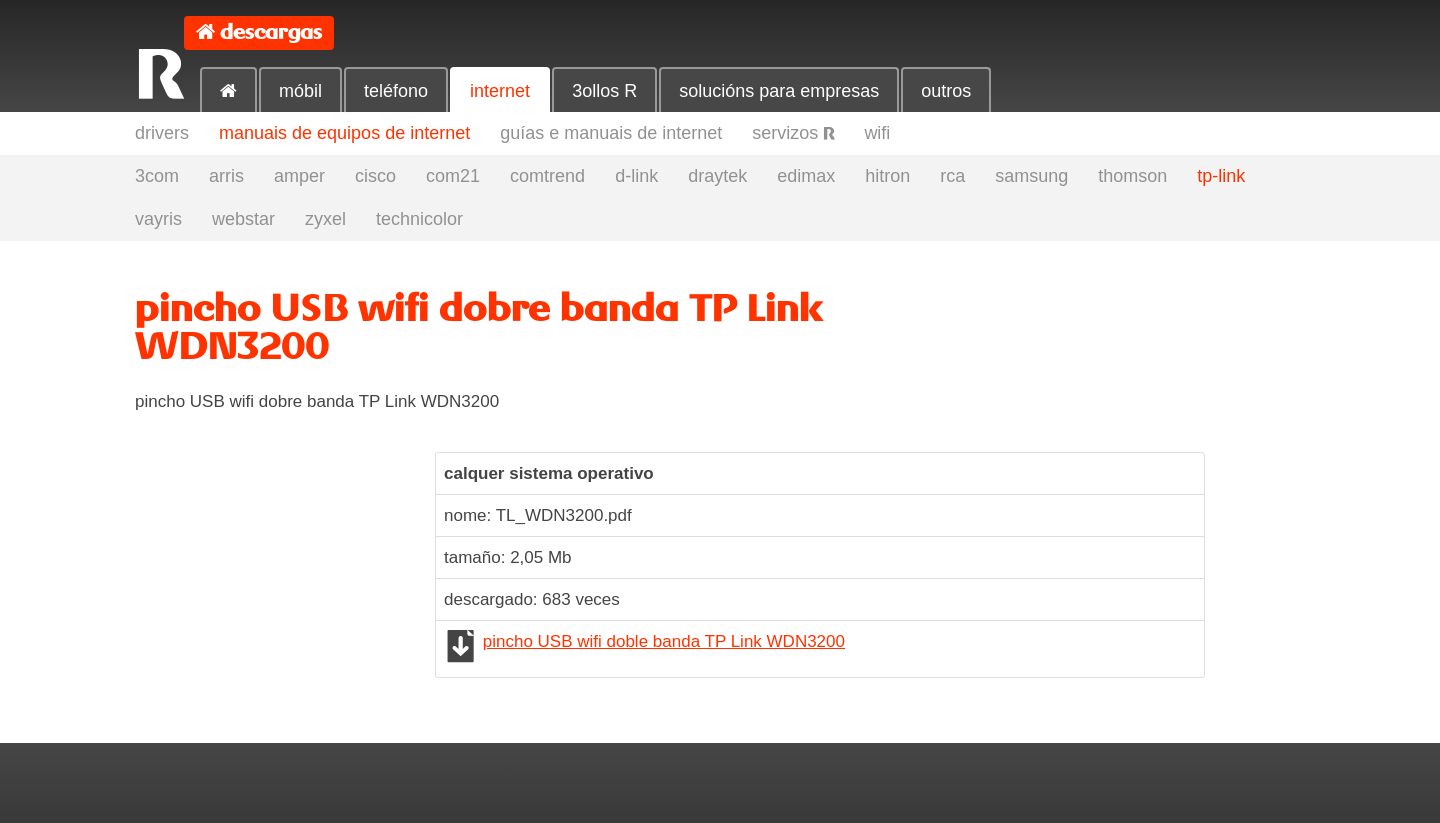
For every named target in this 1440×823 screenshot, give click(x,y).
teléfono (396, 91)
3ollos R (604, 91)
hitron (887, 176)
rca (952, 176)
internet (500, 91)
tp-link (1221, 176)
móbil (300, 91)
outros (946, 91)
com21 (453, 176)
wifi (877, 133)
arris (226, 176)
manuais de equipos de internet (344, 133)
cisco (375, 176)
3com (157, 176)
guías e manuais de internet (611, 133)
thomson (1132, 176)
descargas (271, 32)
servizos (793, 133)
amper (299, 176)
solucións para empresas (779, 91)
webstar (243, 219)
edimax (806, 176)
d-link (636, 176)
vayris (158, 219)
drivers (162, 133)
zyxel (325, 219)
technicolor (419, 219)
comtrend (547, 176)
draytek (717, 176)
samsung (1031, 176)
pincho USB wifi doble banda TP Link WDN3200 (664, 641)
